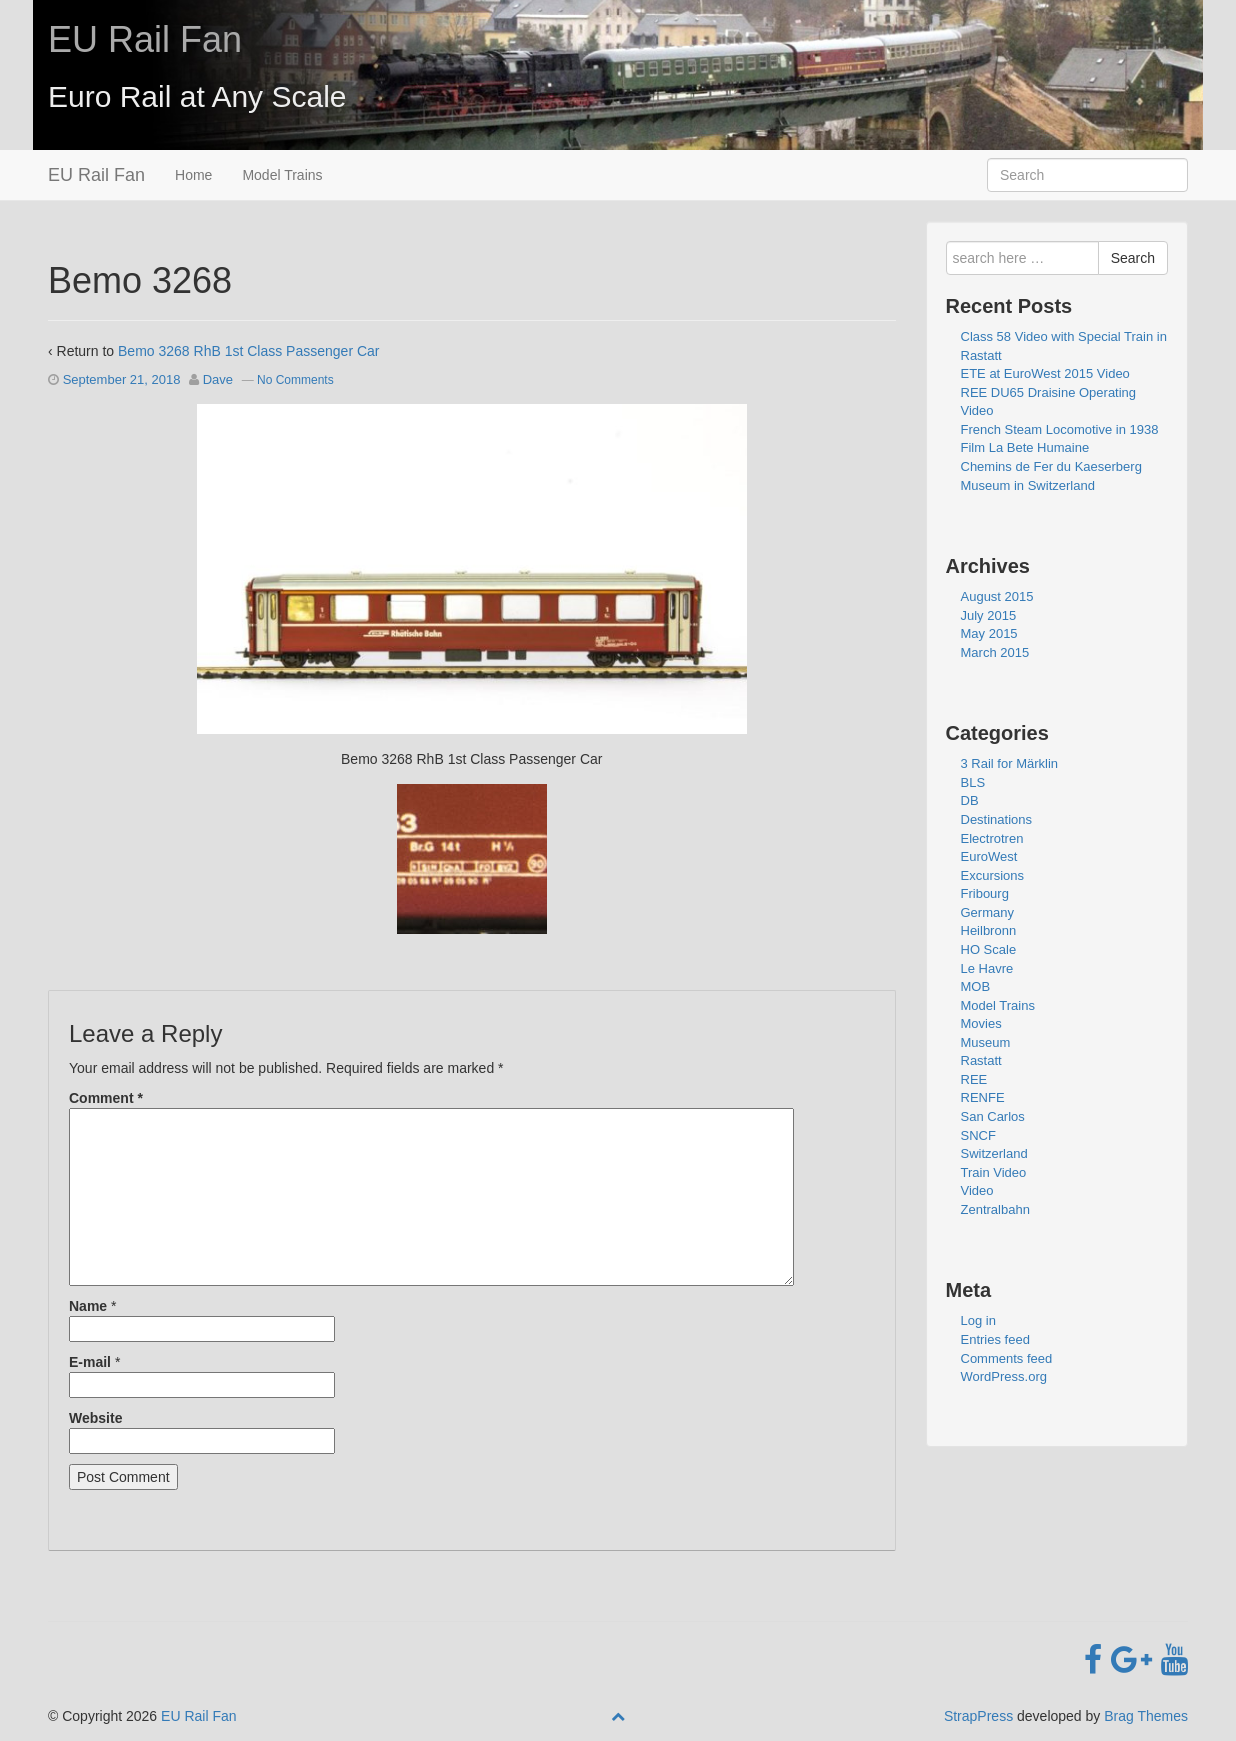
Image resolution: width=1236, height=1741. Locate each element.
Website (95, 1418)
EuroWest (989, 856)
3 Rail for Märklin (1010, 763)
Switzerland (994, 1153)
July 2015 (989, 615)
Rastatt (981, 1060)
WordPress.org (1004, 1376)
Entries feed (995, 1339)
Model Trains (282, 175)
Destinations (997, 819)
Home (193, 175)
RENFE (983, 1097)
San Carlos (993, 1116)
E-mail (90, 1362)
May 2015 (989, 633)
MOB (976, 986)
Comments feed (1007, 1358)
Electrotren (992, 838)
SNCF (978, 1135)
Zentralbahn (995, 1209)
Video (977, 1190)
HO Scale (989, 949)
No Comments (295, 380)
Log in (978, 1320)
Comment (106, 1098)
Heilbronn (989, 930)
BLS (973, 782)
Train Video (994, 1172)
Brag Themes (1146, 1716)
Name (88, 1306)
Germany (987, 912)
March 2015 (995, 652)
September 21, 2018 (122, 379)
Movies (981, 1023)
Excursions (993, 875)
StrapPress (978, 1716)
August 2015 (997, 596)
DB (970, 800)
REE (974, 1079)
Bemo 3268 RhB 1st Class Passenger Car (248, 351)
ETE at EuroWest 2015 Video (1045, 373)
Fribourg (985, 893)
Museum (986, 1042)
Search (1133, 258)
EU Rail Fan (145, 39)
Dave (218, 379)
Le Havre (987, 968)
